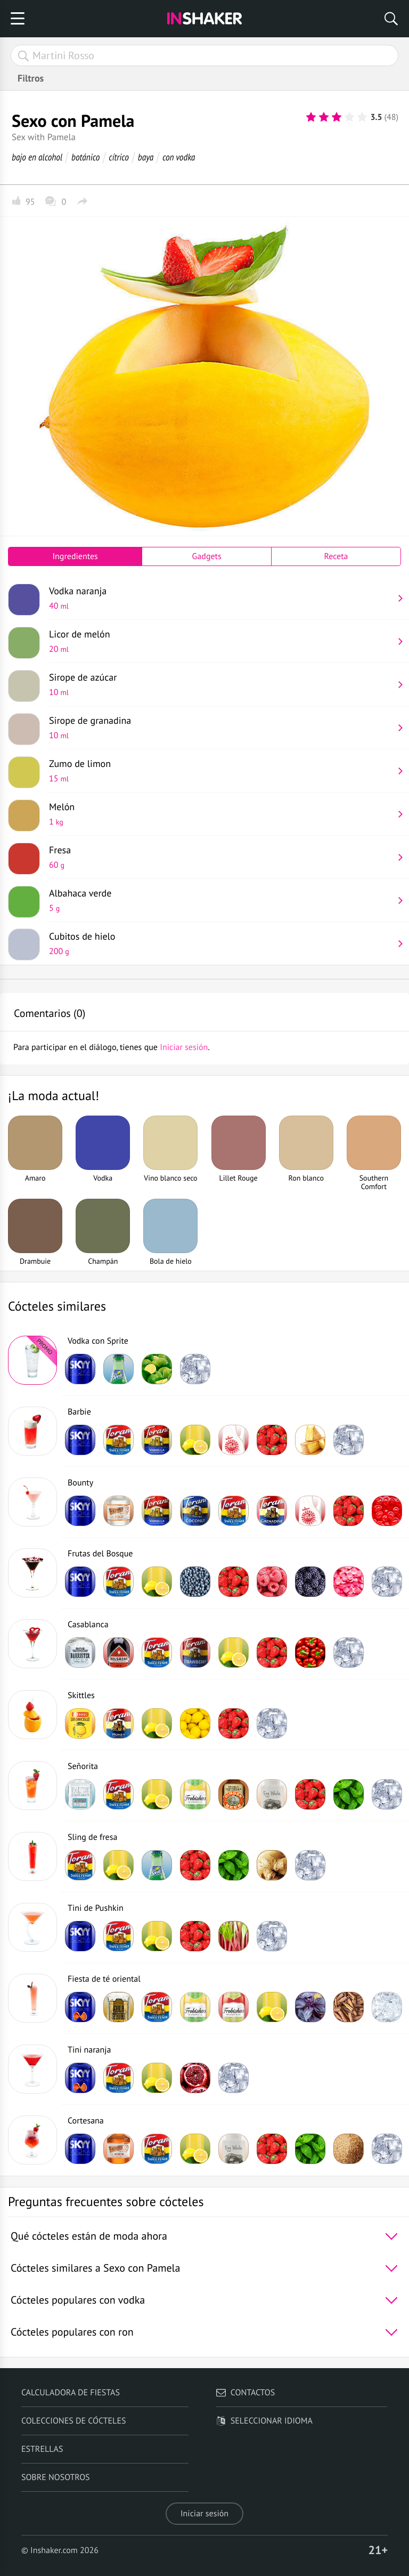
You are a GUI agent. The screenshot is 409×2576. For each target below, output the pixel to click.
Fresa (221, 857)
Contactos (245, 2392)
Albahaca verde (221, 900)
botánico (85, 157)
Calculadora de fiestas (70, 2392)
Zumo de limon (221, 770)
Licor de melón (221, 641)
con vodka (178, 157)
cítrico (119, 157)
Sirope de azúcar (221, 684)
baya (145, 157)
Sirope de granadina (221, 727)
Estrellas (42, 2449)
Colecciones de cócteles (73, 2421)
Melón (221, 814)
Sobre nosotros (55, 2477)
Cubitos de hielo (221, 943)
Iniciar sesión (204, 2513)
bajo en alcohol (37, 157)
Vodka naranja (221, 598)
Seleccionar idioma (264, 2421)
